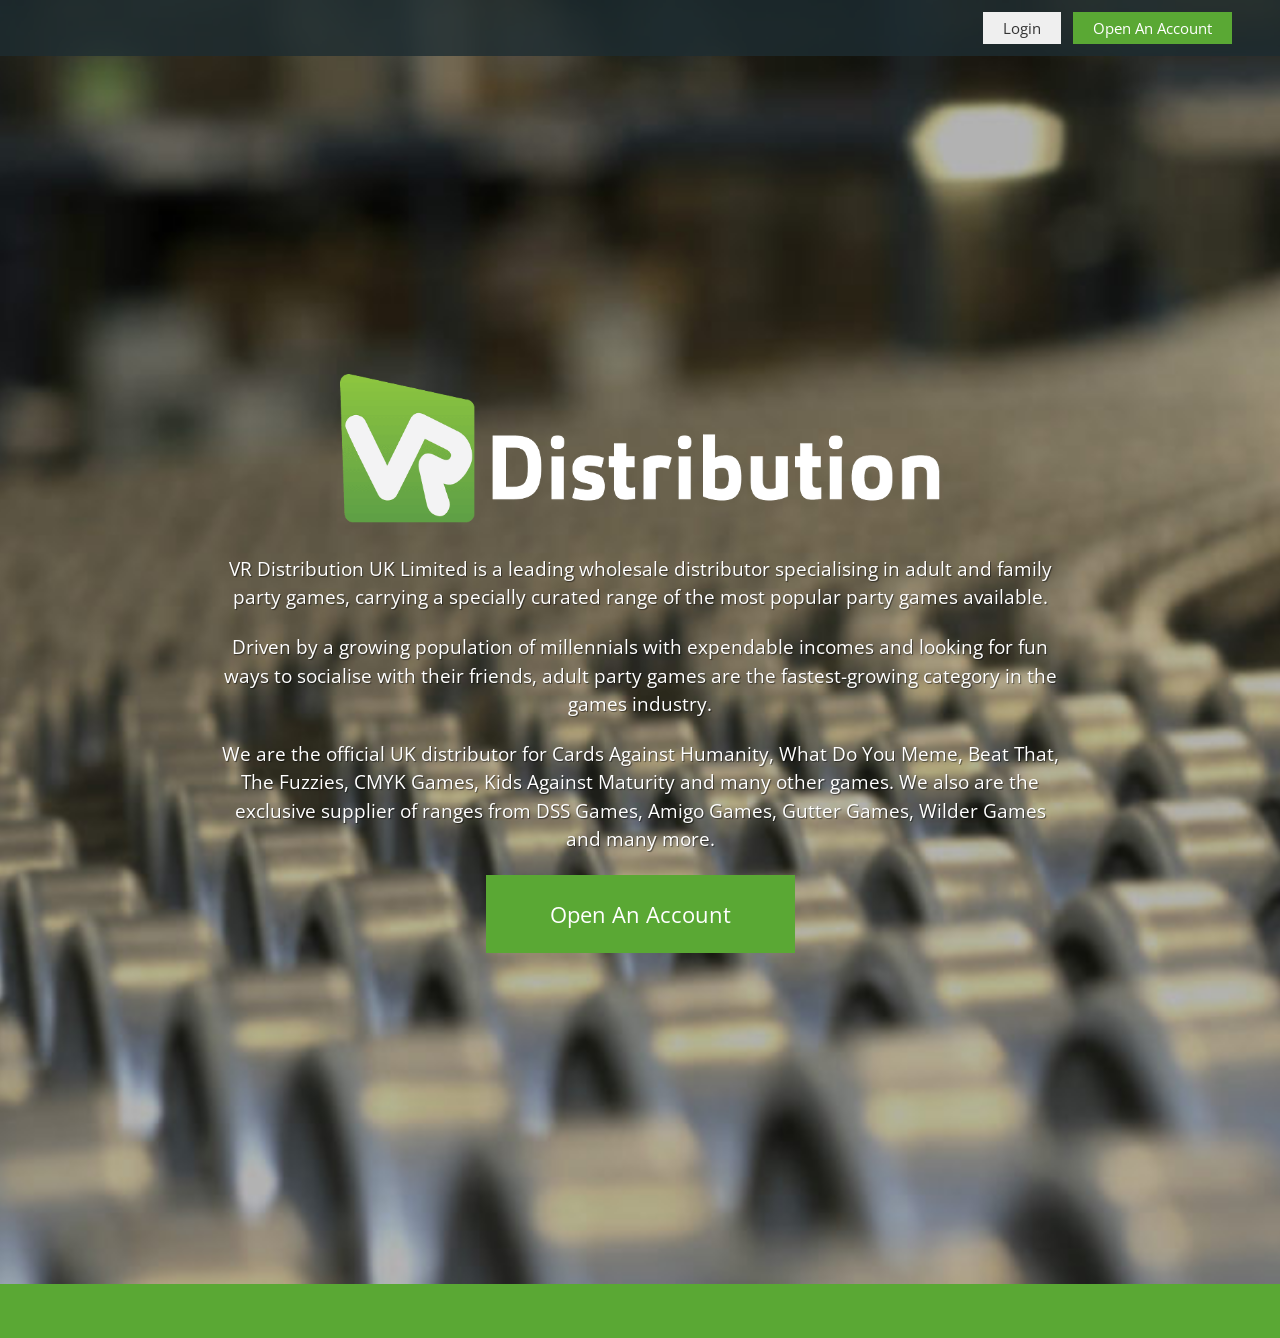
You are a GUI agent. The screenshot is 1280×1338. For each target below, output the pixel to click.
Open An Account (1152, 28)
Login (1022, 28)
